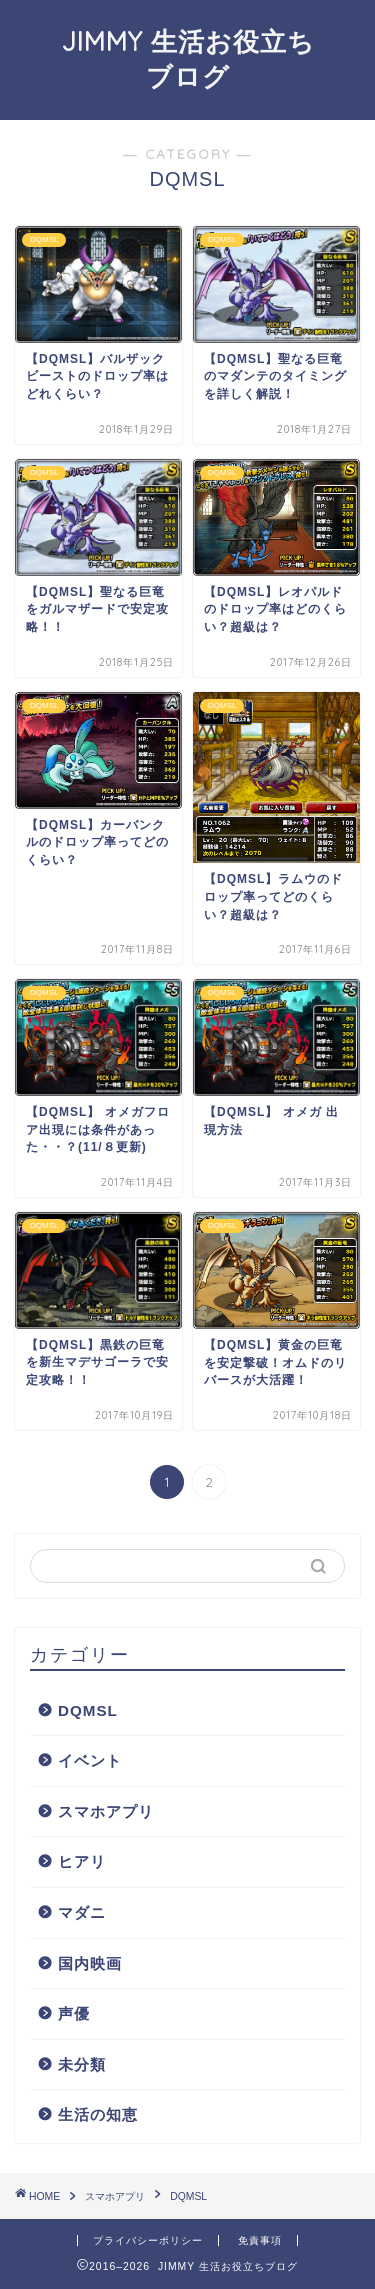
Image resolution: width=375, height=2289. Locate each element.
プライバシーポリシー (148, 2240)
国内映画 (90, 1963)
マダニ (82, 1912)
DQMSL (88, 1710)
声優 (74, 2013)
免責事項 (260, 2240)
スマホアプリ (106, 1811)
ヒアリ (82, 1861)
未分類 (82, 2064)
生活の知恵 (98, 2114)
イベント (90, 1760)
